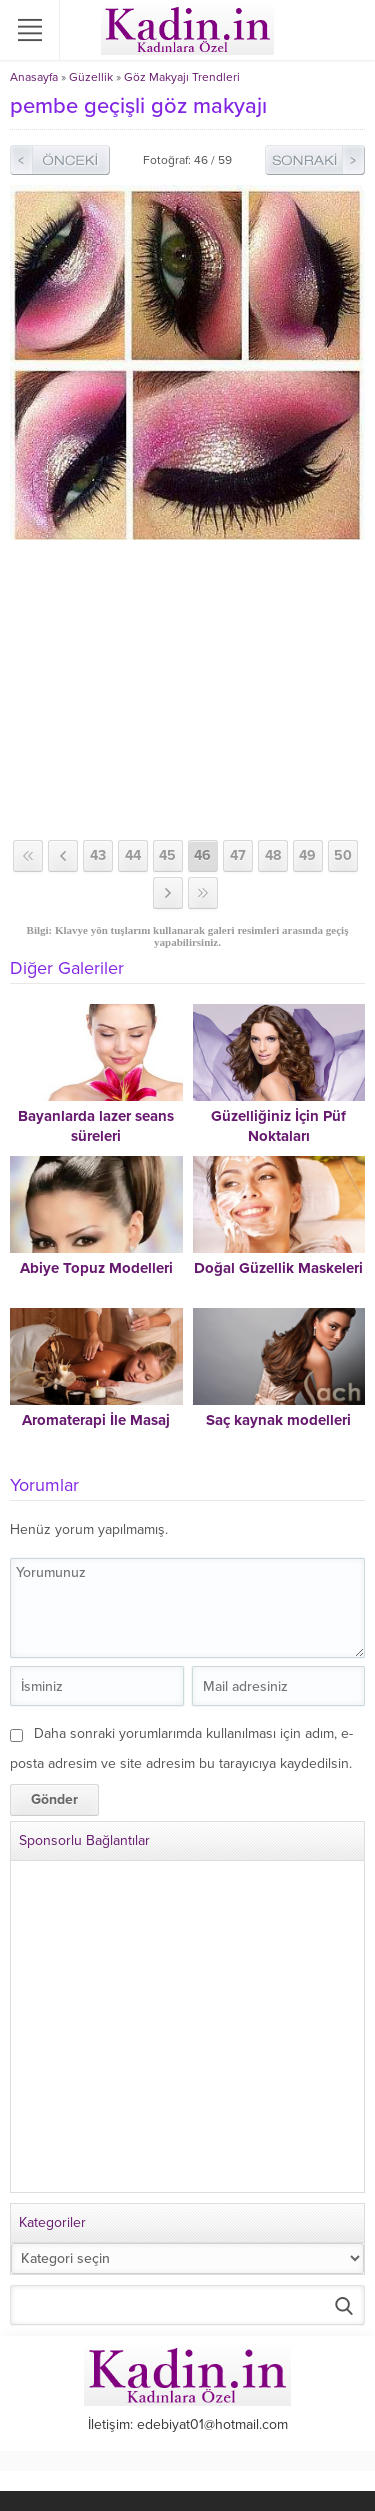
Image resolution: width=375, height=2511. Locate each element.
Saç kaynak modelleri (278, 1420)
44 (133, 855)
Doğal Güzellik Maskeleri (278, 1268)
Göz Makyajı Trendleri (182, 77)
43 (98, 855)
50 (343, 855)
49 (307, 855)
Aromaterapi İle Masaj (96, 1420)
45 (167, 855)
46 (202, 855)
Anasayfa (34, 77)
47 (238, 855)
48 (273, 855)
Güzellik (91, 77)
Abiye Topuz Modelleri (96, 1268)
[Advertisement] (187, 690)
